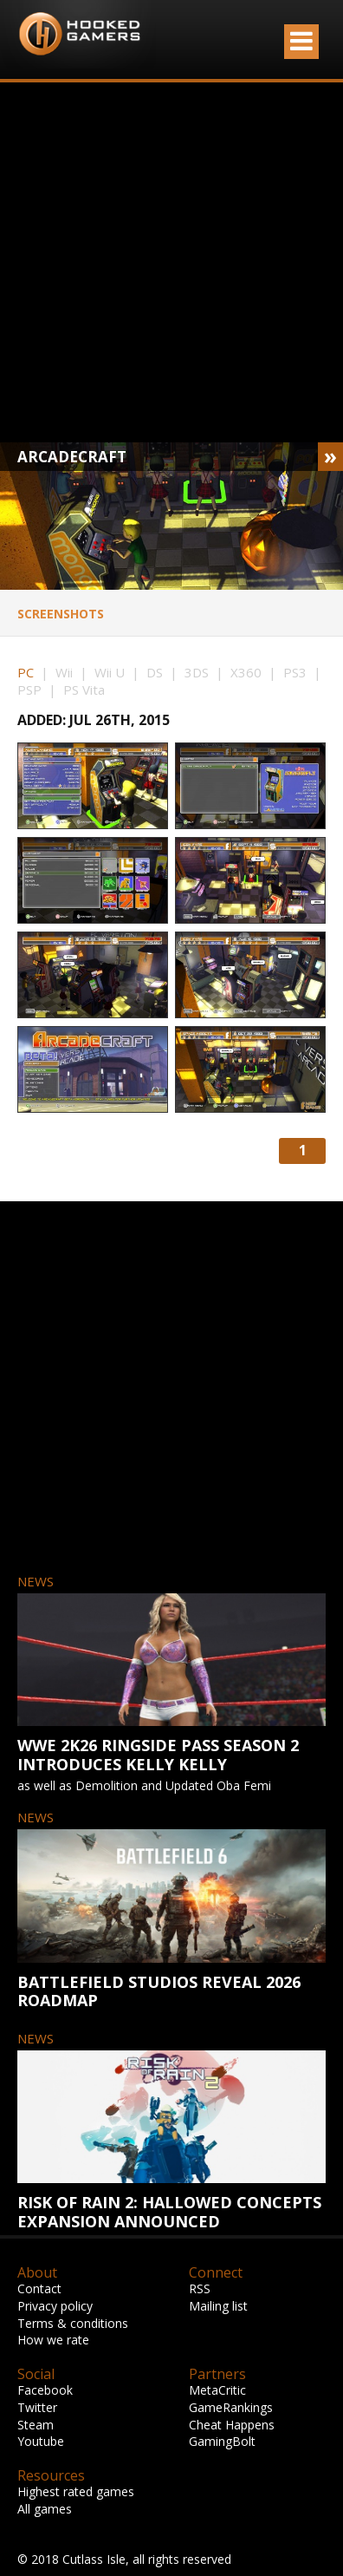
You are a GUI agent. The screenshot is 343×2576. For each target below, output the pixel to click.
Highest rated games (75, 2491)
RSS (199, 2288)
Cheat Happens (232, 2424)
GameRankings (231, 2407)
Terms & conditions (72, 2323)
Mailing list (218, 2306)
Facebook (45, 2390)
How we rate (53, 2339)
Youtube (40, 2441)
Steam (35, 2424)
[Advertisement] (162, 262)
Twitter (37, 2407)
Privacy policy (55, 2306)
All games (44, 2509)
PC (25, 672)
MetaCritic (217, 2390)
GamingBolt (222, 2441)
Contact (39, 2288)
